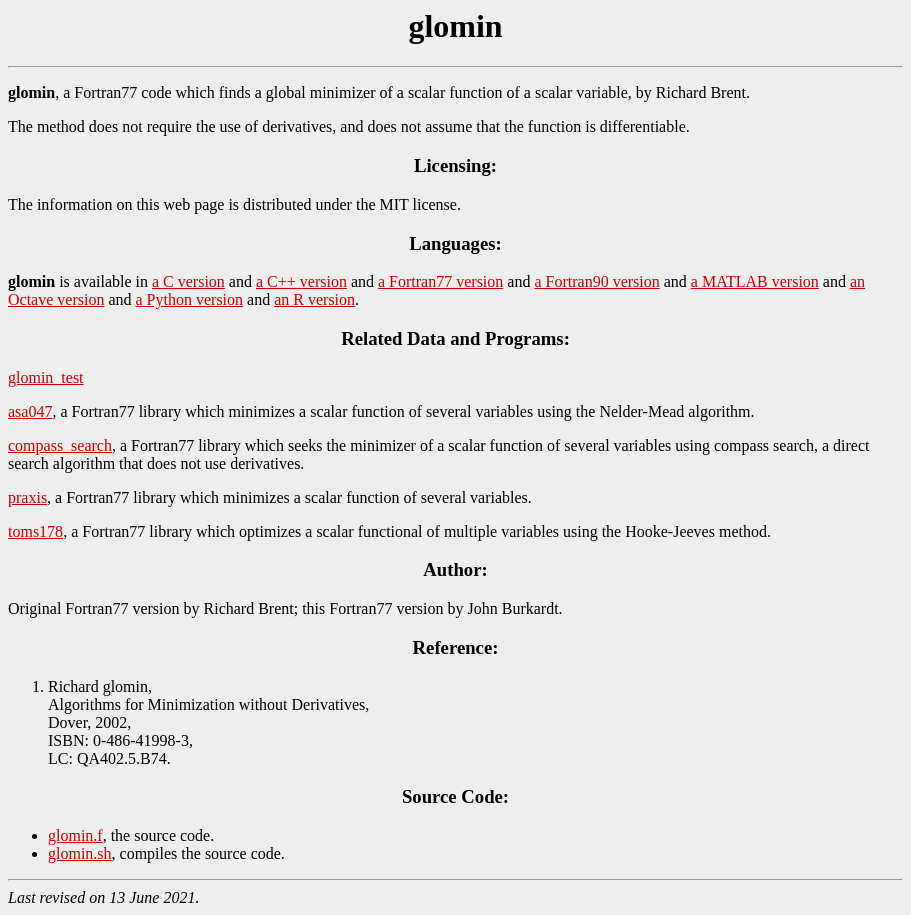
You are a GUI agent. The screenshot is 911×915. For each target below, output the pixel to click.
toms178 (35, 531)
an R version (314, 299)
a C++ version (301, 281)
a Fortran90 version (596, 281)
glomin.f (75, 835)
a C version (188, 281)
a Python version (190, 299)
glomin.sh (80, 853)
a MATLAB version (755, 281)
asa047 (30, 411)
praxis (27, 497)
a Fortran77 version (440, 281)
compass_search (60, 445)
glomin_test (46, 377)
